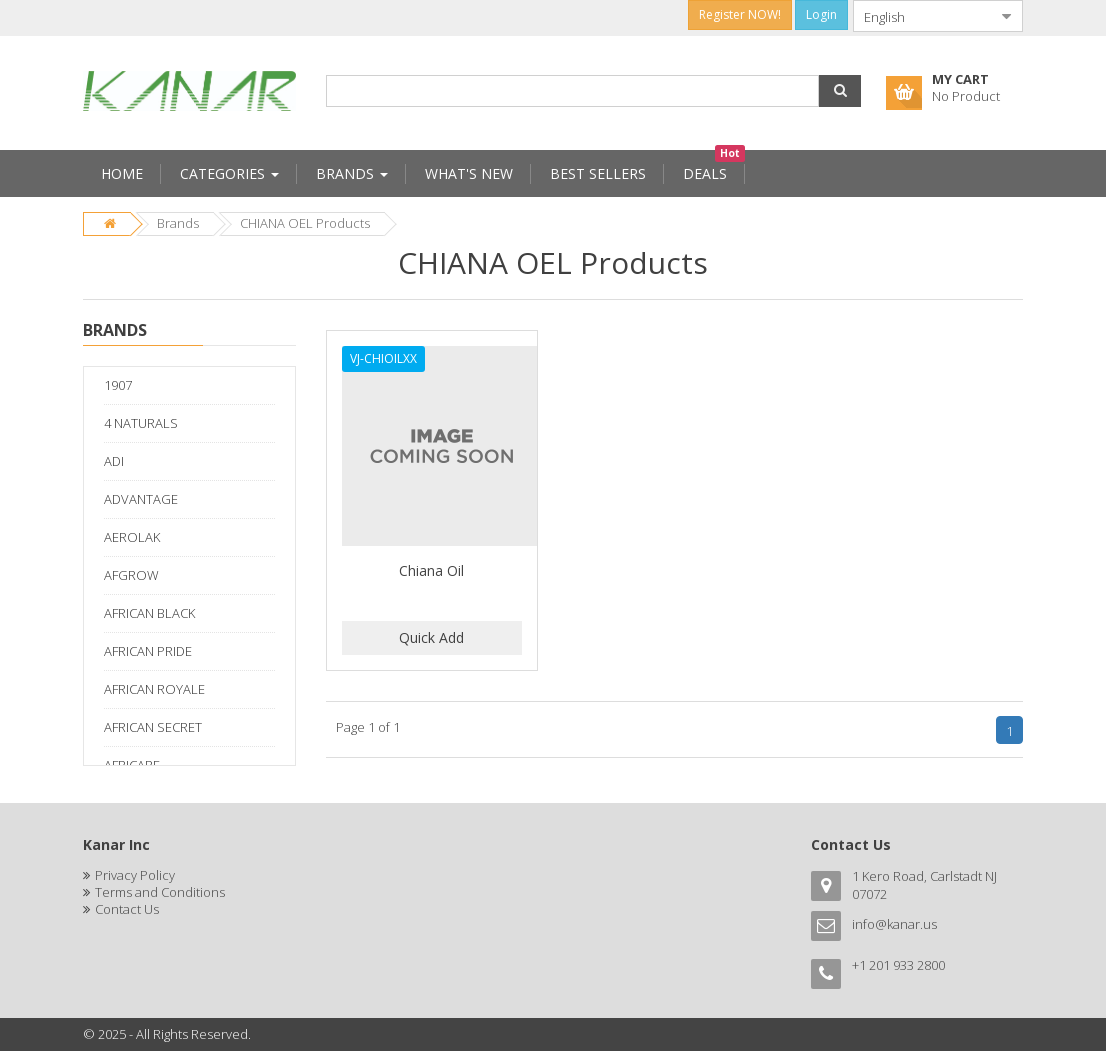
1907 (118, 385)
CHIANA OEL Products (305, 223)
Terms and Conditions (160, 892)
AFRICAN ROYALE (154, 689)
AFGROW (131, 575)
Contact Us (127, 909)
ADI (114, 461)
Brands (178, 223)
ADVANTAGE (141, 499)
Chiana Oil (431, 570)
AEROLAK (132, 537)
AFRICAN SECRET (153, 727)
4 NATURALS (141, 423)
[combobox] (922, 16)
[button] (840, 91)
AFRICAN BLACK (149, 613)
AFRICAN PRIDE (148, 651)
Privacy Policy (135, 875)
